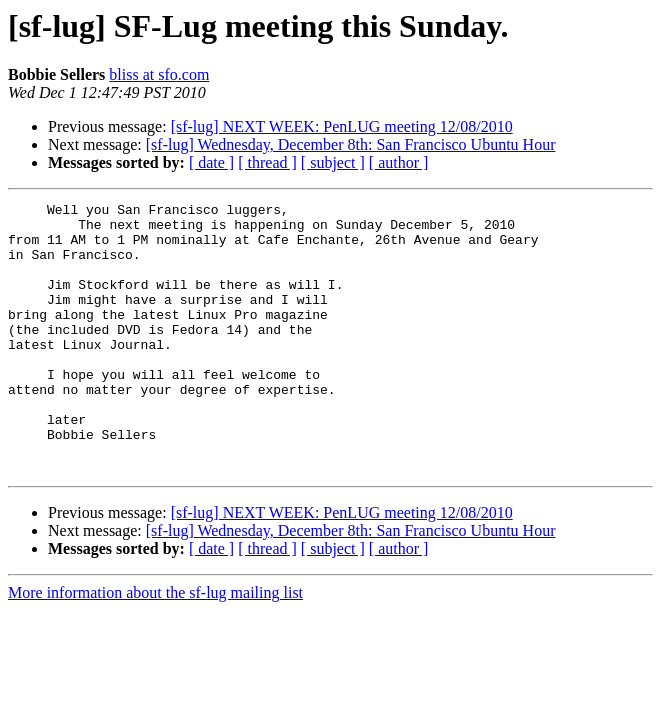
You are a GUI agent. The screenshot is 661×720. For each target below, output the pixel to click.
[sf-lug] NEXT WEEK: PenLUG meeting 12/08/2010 (342, 126)
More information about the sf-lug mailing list (155, 646)
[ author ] (399, 162)
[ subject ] (333, 162)
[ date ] (211, 162)
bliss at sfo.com (159, 74)
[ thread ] (267, 162)
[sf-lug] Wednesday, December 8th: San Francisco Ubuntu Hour (351, 144)
